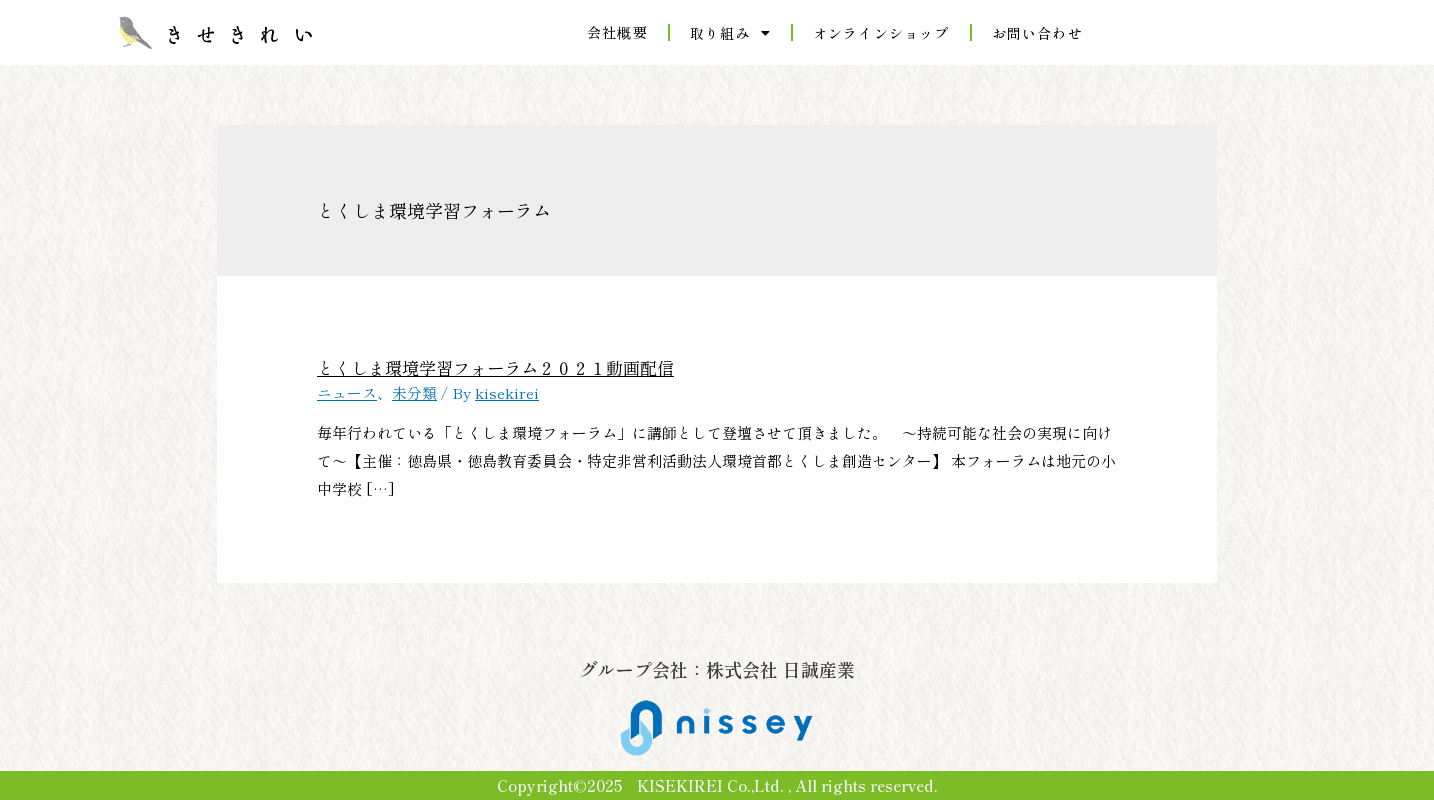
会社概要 (617, 32)
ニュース (347, 391)
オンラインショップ (881, 33)
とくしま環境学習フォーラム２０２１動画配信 (485, 367)
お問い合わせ (1037, 33)
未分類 (414, 391)
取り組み (730, 33)
